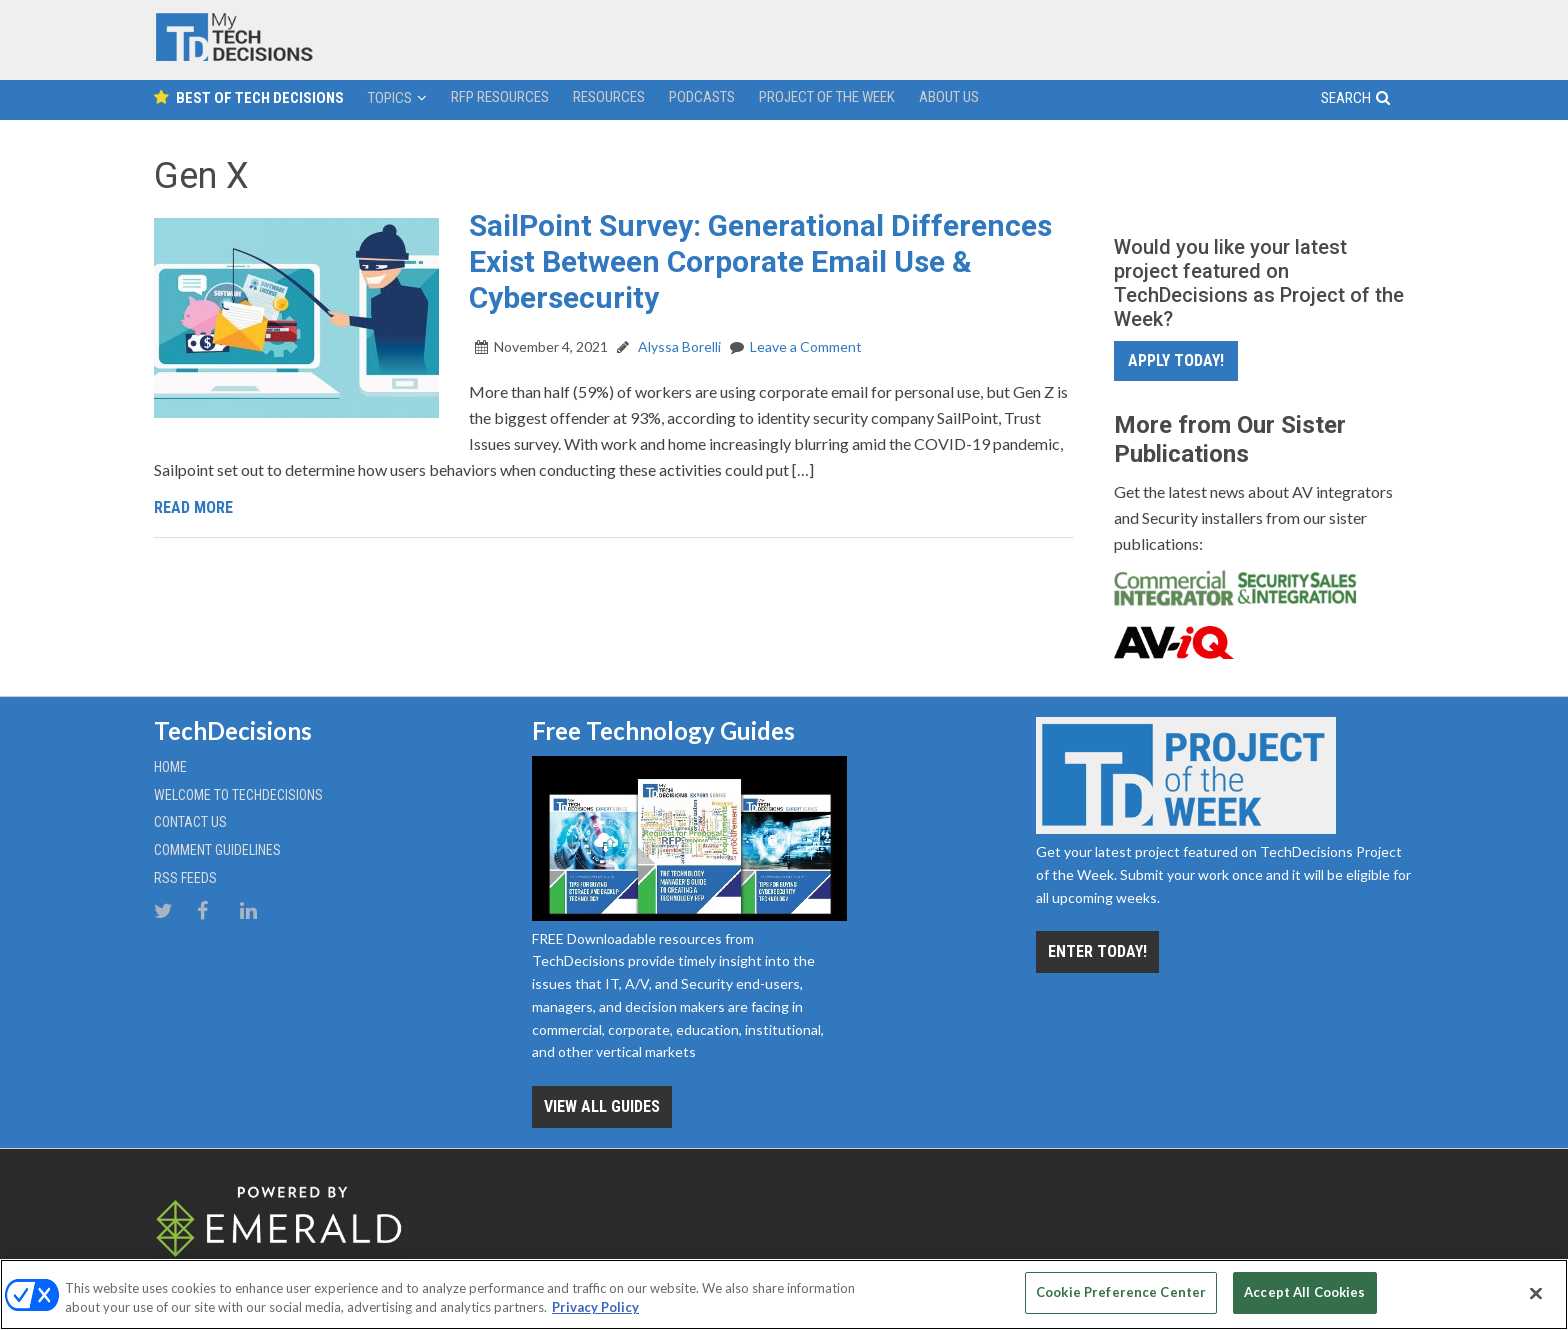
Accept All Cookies (1304, 1292)
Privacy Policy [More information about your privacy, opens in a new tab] (595, 1308)
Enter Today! (1097, 951)
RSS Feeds (185, 878)
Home (170, 767)
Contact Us (190, 822)
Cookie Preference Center (1121, 1292)
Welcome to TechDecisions (238, 795)
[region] (784, 1294)
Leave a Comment (806, 346)
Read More (193, 507)
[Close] (1536, 1293)
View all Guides (602, 1106)
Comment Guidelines (217, 850)
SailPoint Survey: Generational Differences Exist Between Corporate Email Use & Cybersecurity (760, 261)
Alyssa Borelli (678, 346)
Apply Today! (1176, 360)
